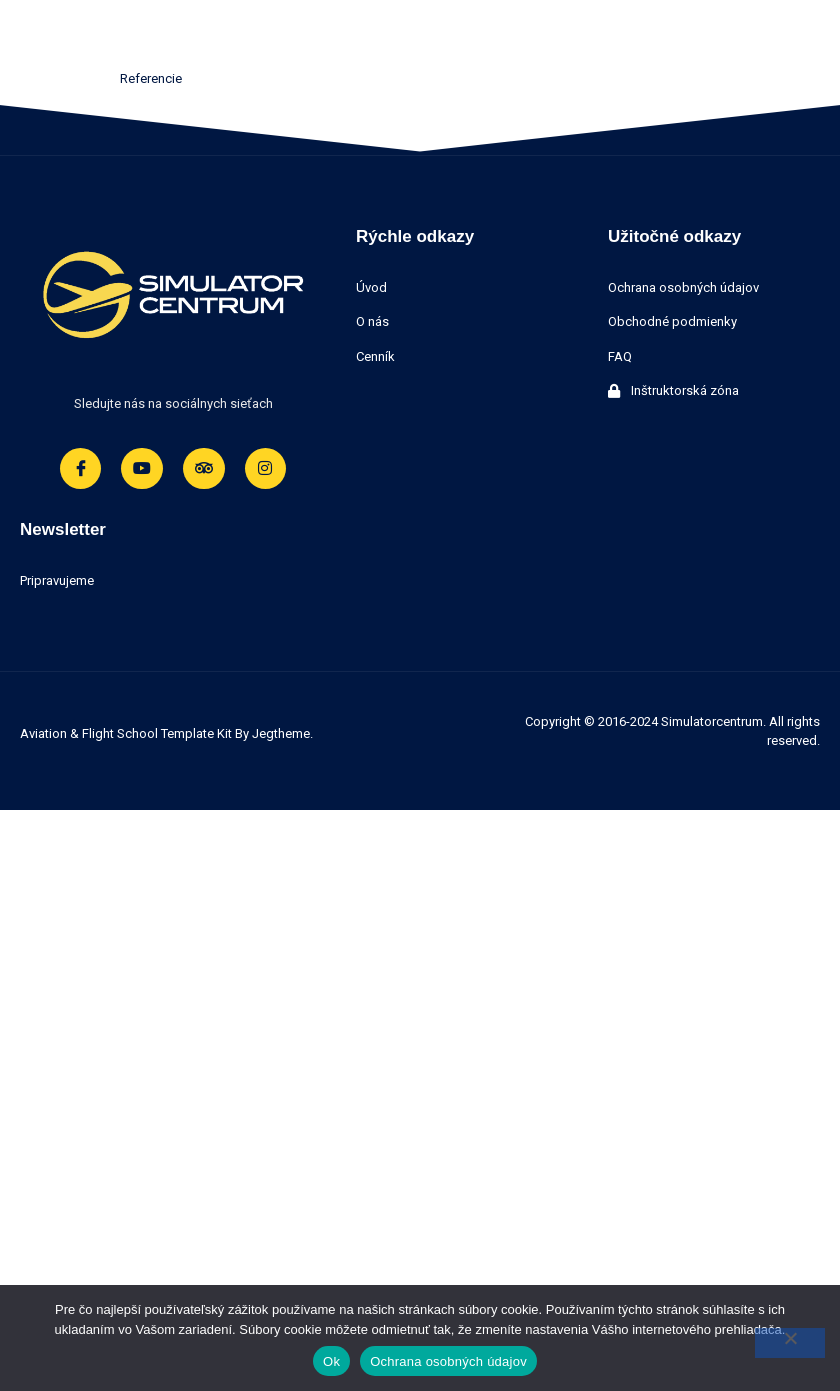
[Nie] (790, 1343)
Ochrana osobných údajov (448, 1361)
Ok (331, 1361)
